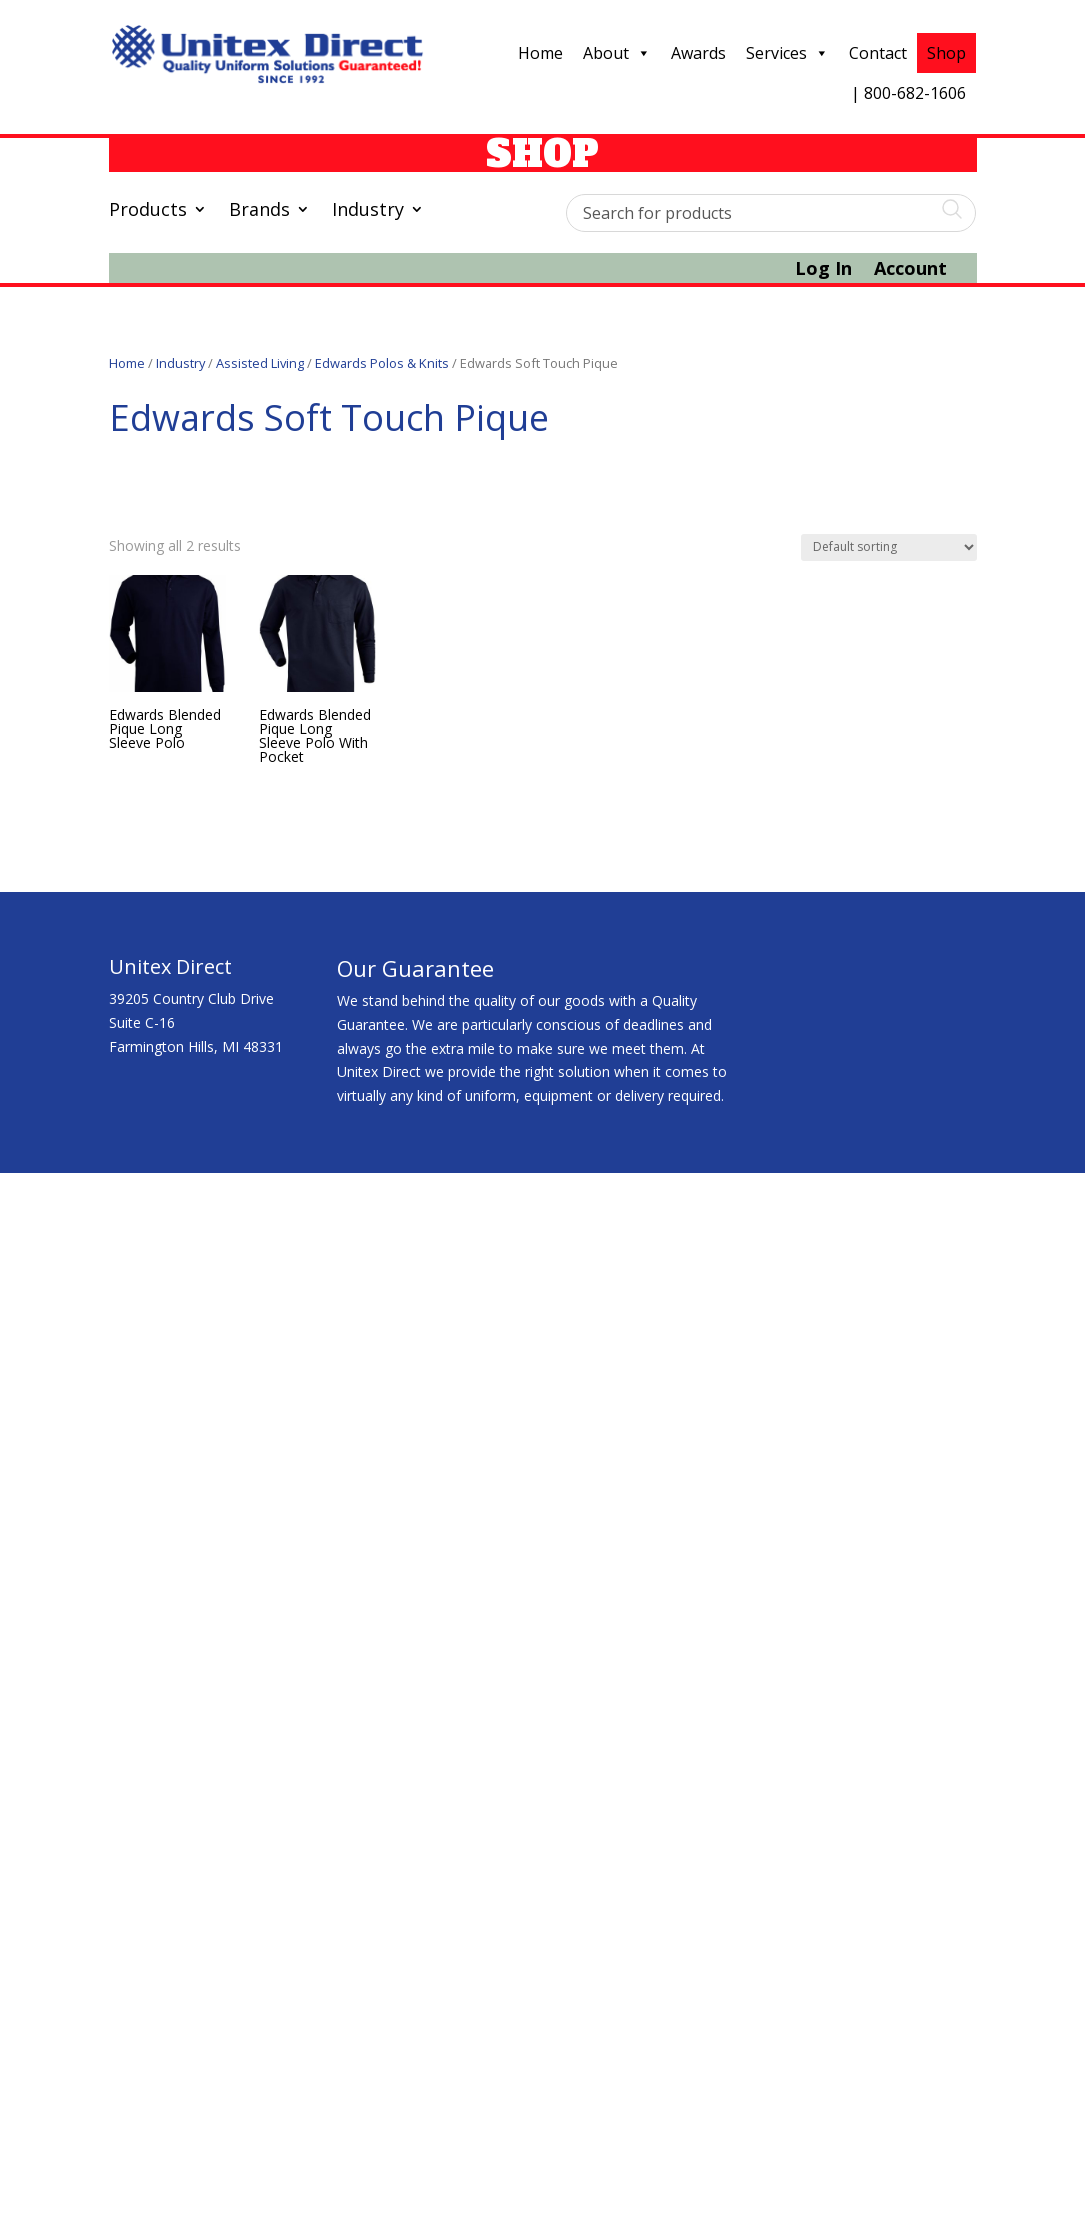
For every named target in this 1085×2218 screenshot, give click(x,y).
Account (910, 270)
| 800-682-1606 (908, 93)
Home (540, 53)
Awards (698, 53)
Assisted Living (260, 363)
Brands (259, 211)
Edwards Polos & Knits (382, 363)
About (617, 53)
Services (787, 53)
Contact (878, 53)
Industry (368, 211)
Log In (823, 270)
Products (148, 211)
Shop (946, 53)
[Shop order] (889, 547)
